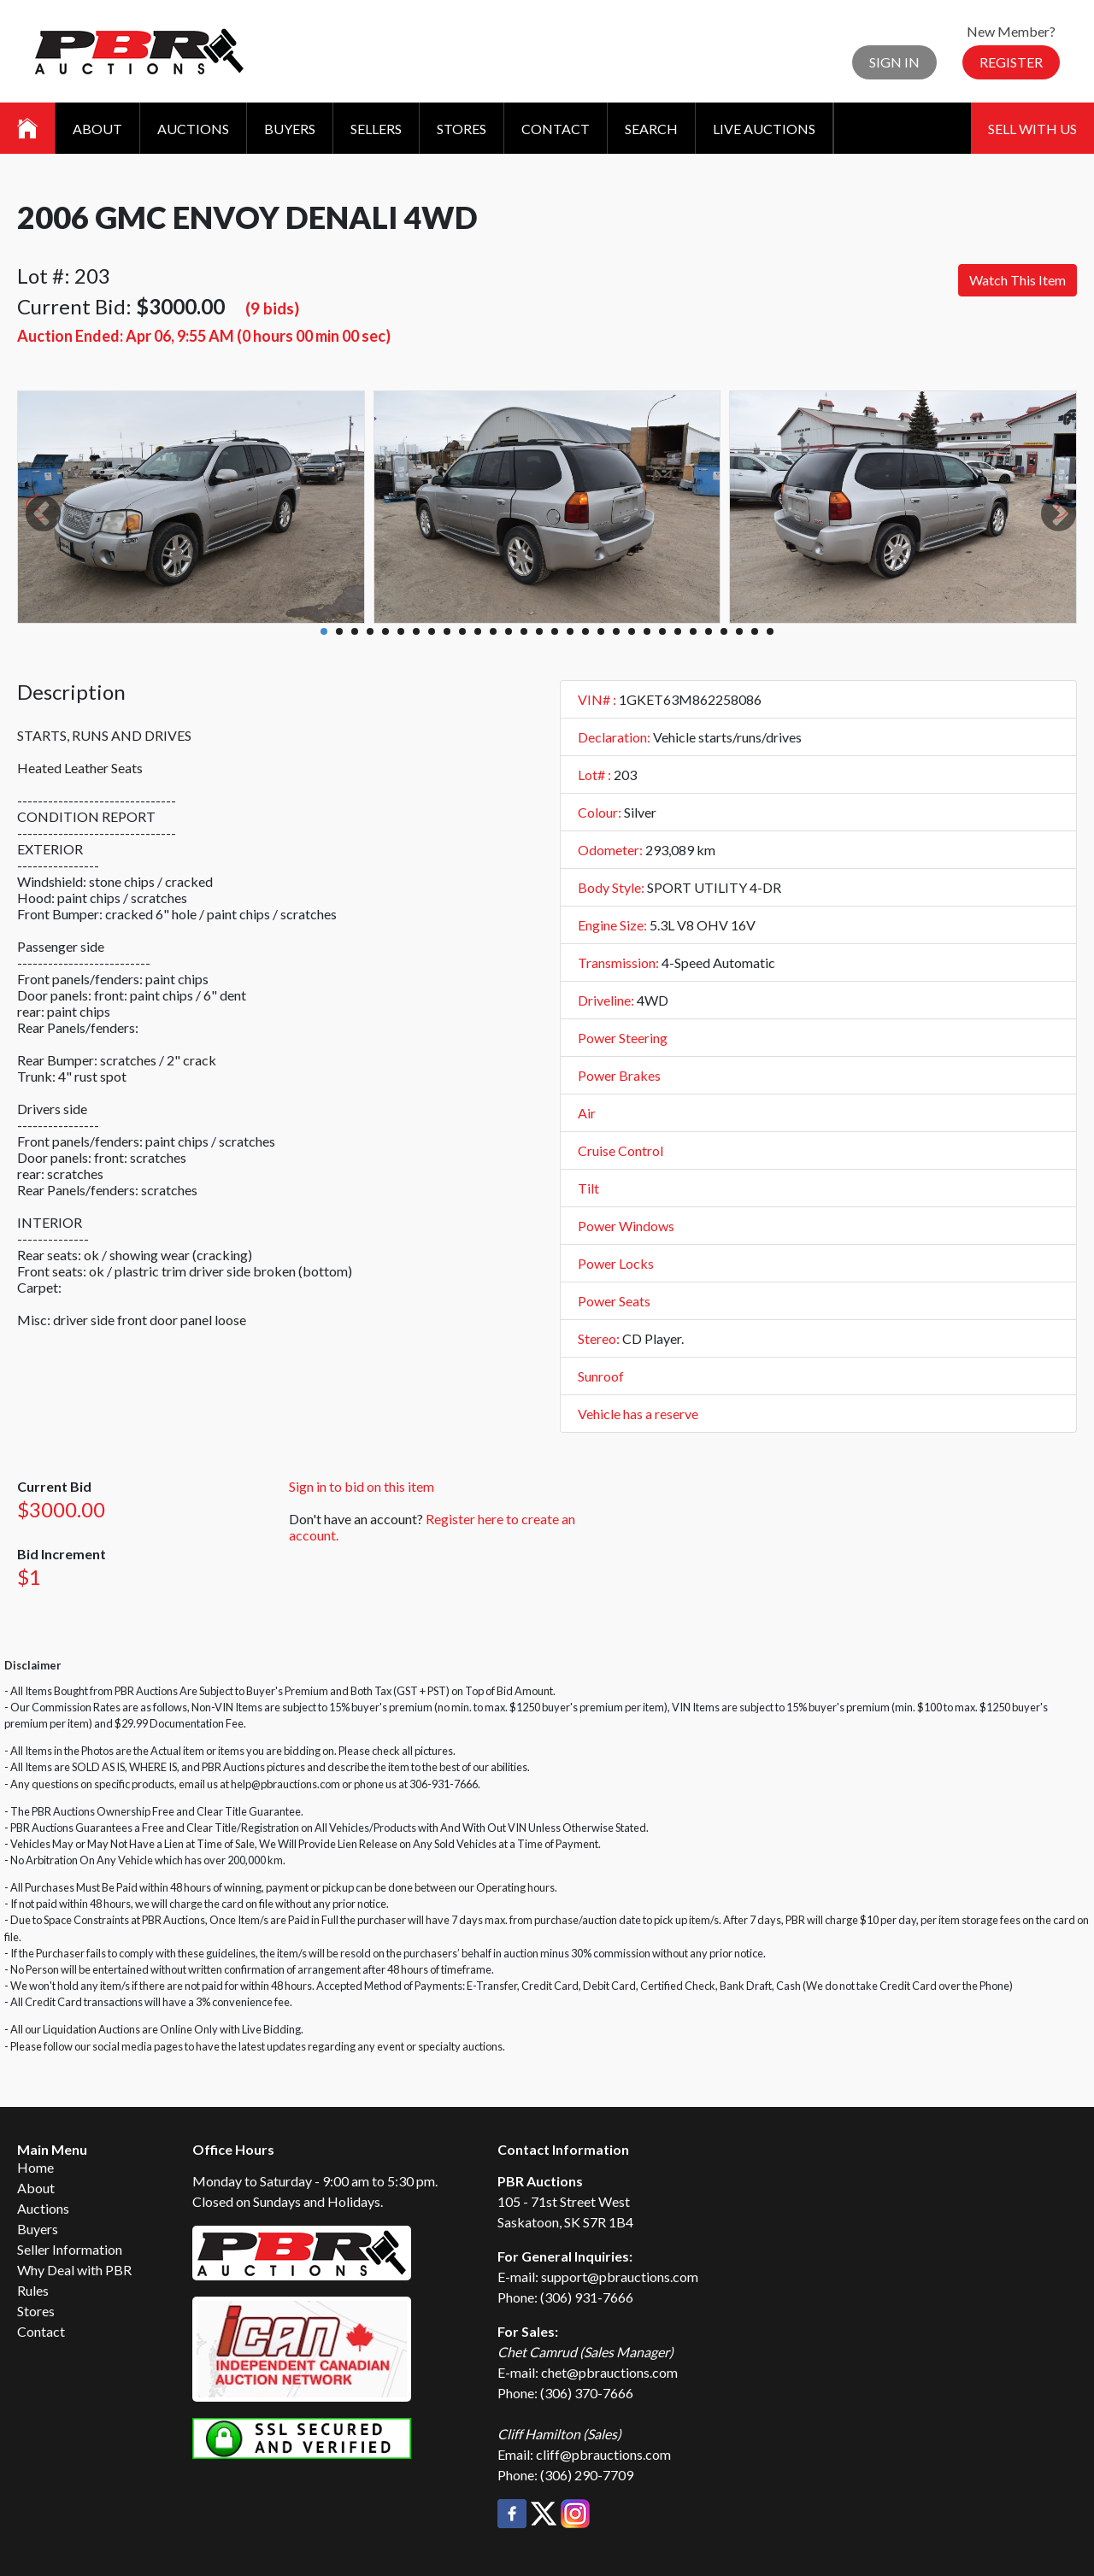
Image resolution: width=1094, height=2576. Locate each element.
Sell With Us (1032, 128)
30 (770, 631)
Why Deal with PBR (74, 2270)
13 (508, 631)
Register (1011, 62)
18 (585, 631)
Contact (555, 128)
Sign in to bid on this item (361, 1486)
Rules (33, 2290)
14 (524, 631)
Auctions (193, 128)
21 (631, 631)
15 (539, 631)
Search (651, 128)
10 (462, 631)
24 (677, 631)
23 (662, 631)
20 (616, 631)
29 (754, 631)
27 (724, 631)
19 (600, 631)
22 (647, 631)
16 (554, 631)
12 (493, 631)
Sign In (894, 62)
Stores (461, 128)
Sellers (376, 128)
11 (477, 631)
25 (693, 631)
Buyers (289, 128)
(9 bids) (272, 308)
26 (708, 631)
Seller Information (69, 2249)
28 (739, 631)
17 (570, 631)
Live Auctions (764, 128)
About (97, 128)
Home (35, 2167)
